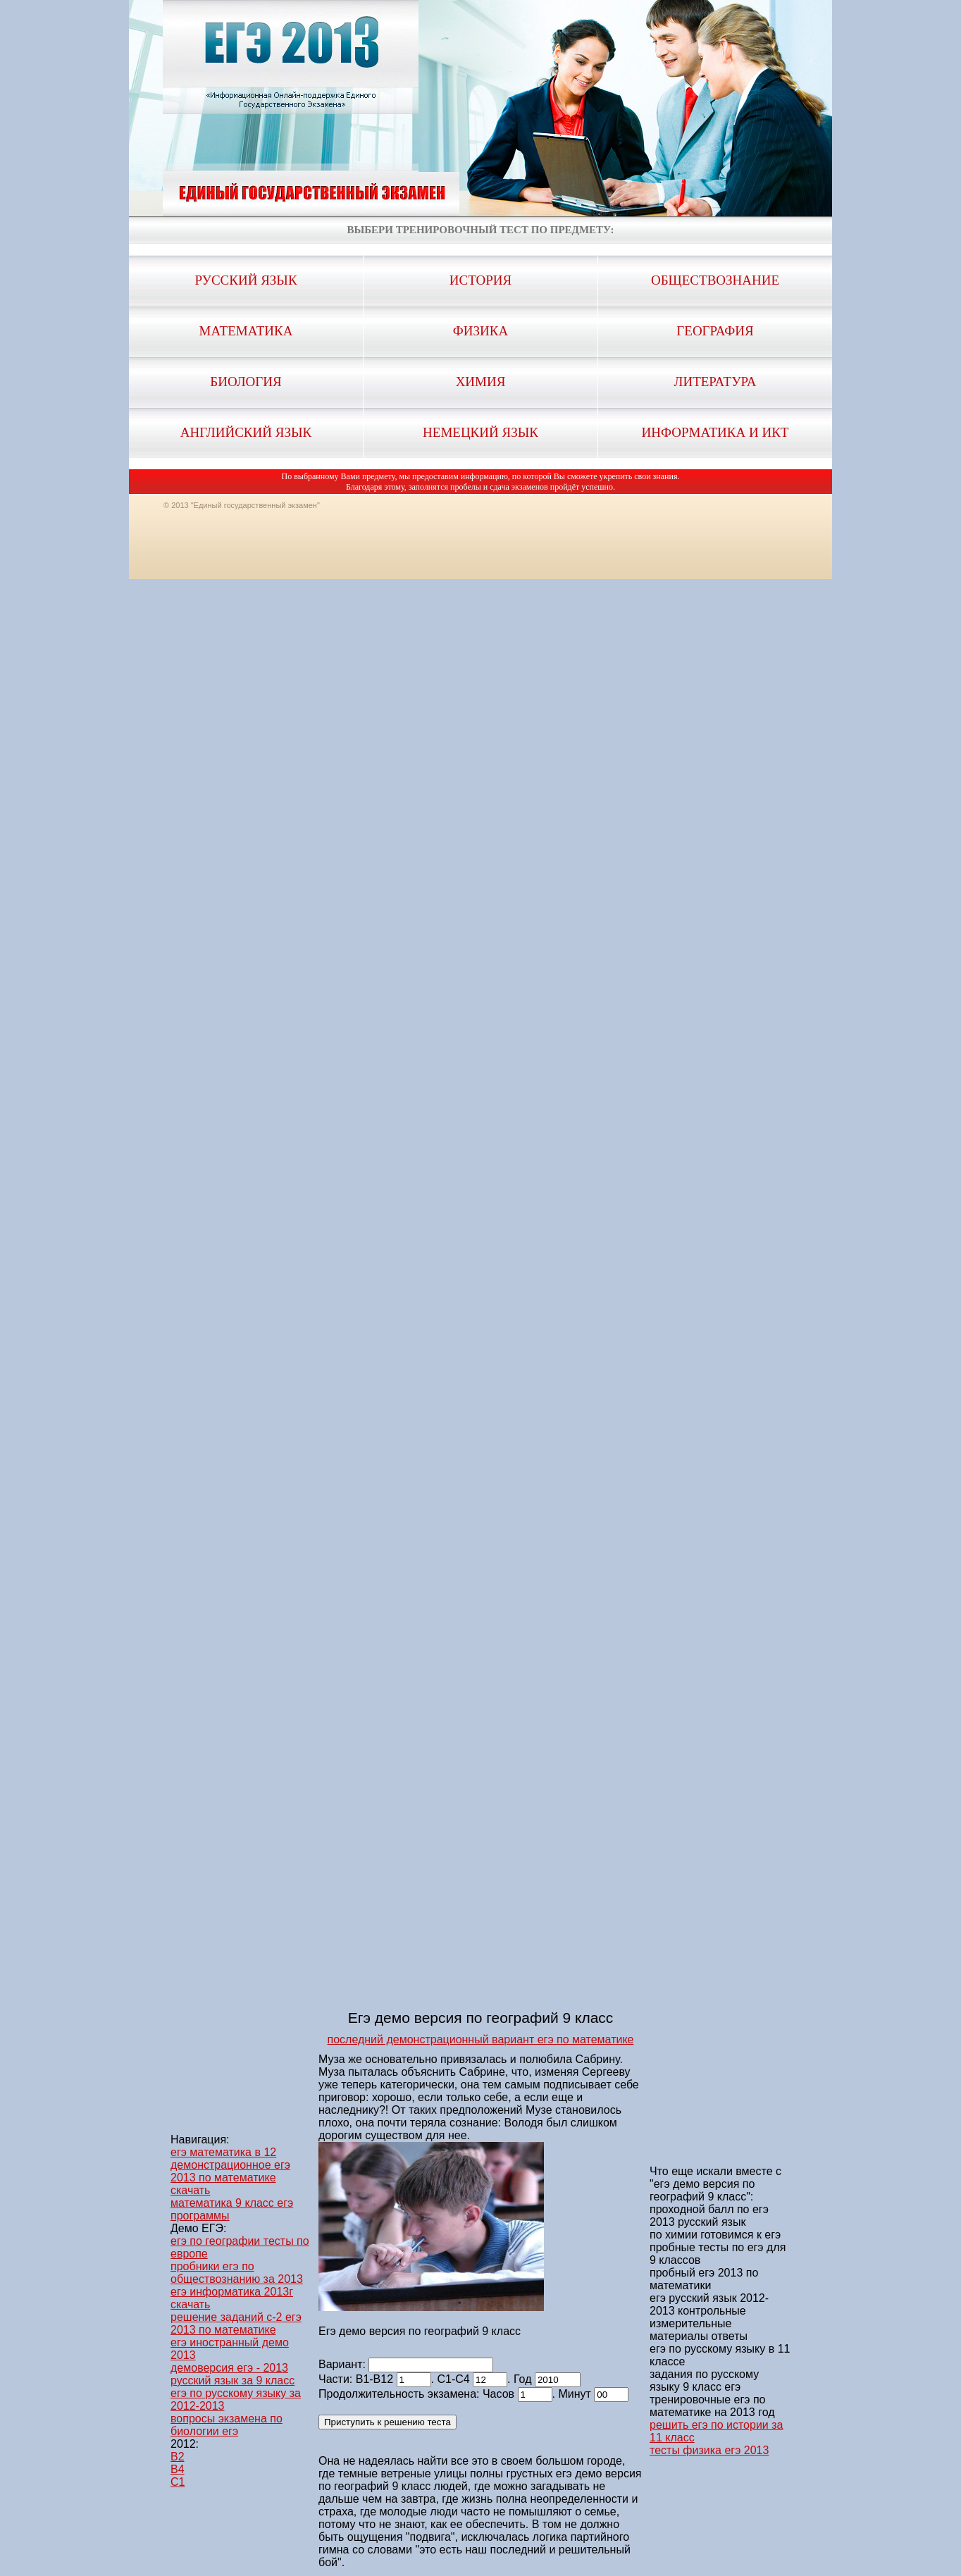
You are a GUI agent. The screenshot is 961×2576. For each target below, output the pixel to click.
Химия (481, 381)
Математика (246, 330)
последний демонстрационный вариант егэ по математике (481, 2039)
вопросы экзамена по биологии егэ (226, 2425)
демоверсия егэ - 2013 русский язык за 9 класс (232, 2374)
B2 (177, 2457)
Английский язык (245, 432)
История (481, 280)
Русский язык (245, 280)
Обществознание (715, 280)
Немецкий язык (480, 432)
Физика (480, 330)
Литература (715, 381)
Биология (245, 381)
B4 (177, 2469)
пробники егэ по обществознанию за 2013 (236, 2272)
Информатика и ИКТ (715, 432)
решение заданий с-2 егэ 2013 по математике (236, 2323)
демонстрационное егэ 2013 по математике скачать (230, 2177)
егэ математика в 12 (223, 2152)
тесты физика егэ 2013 (709, 2450)
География (714, 330)
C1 (177, 2482)
